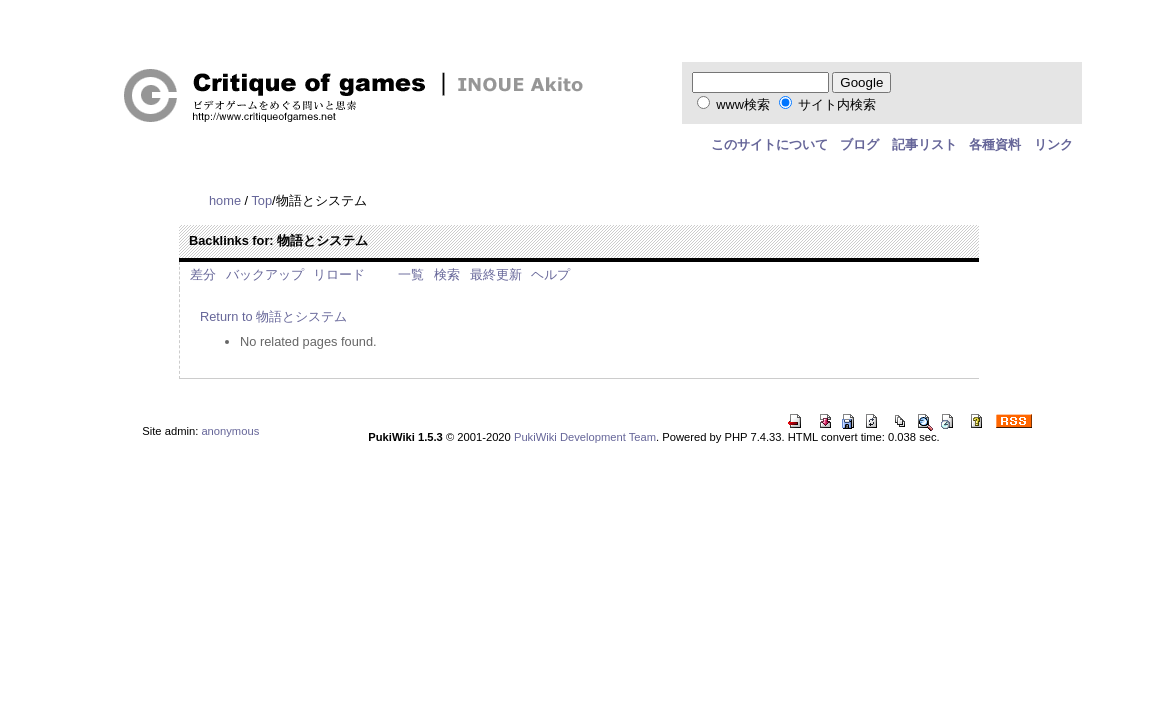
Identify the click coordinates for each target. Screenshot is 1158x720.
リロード (339, 274)
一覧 (411, 274)
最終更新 (496, 274)
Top (261, 200)
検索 (447, 274)
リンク (1053, 144)
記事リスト (924, 144)
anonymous (230, 431)
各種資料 (995, 144)
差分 (203, 274)
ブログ (859, 144)
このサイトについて (769, 144)
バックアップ (265, 274)
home (225, 200)
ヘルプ (550, 274)
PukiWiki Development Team (585, 437)
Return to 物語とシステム (273, 316)
